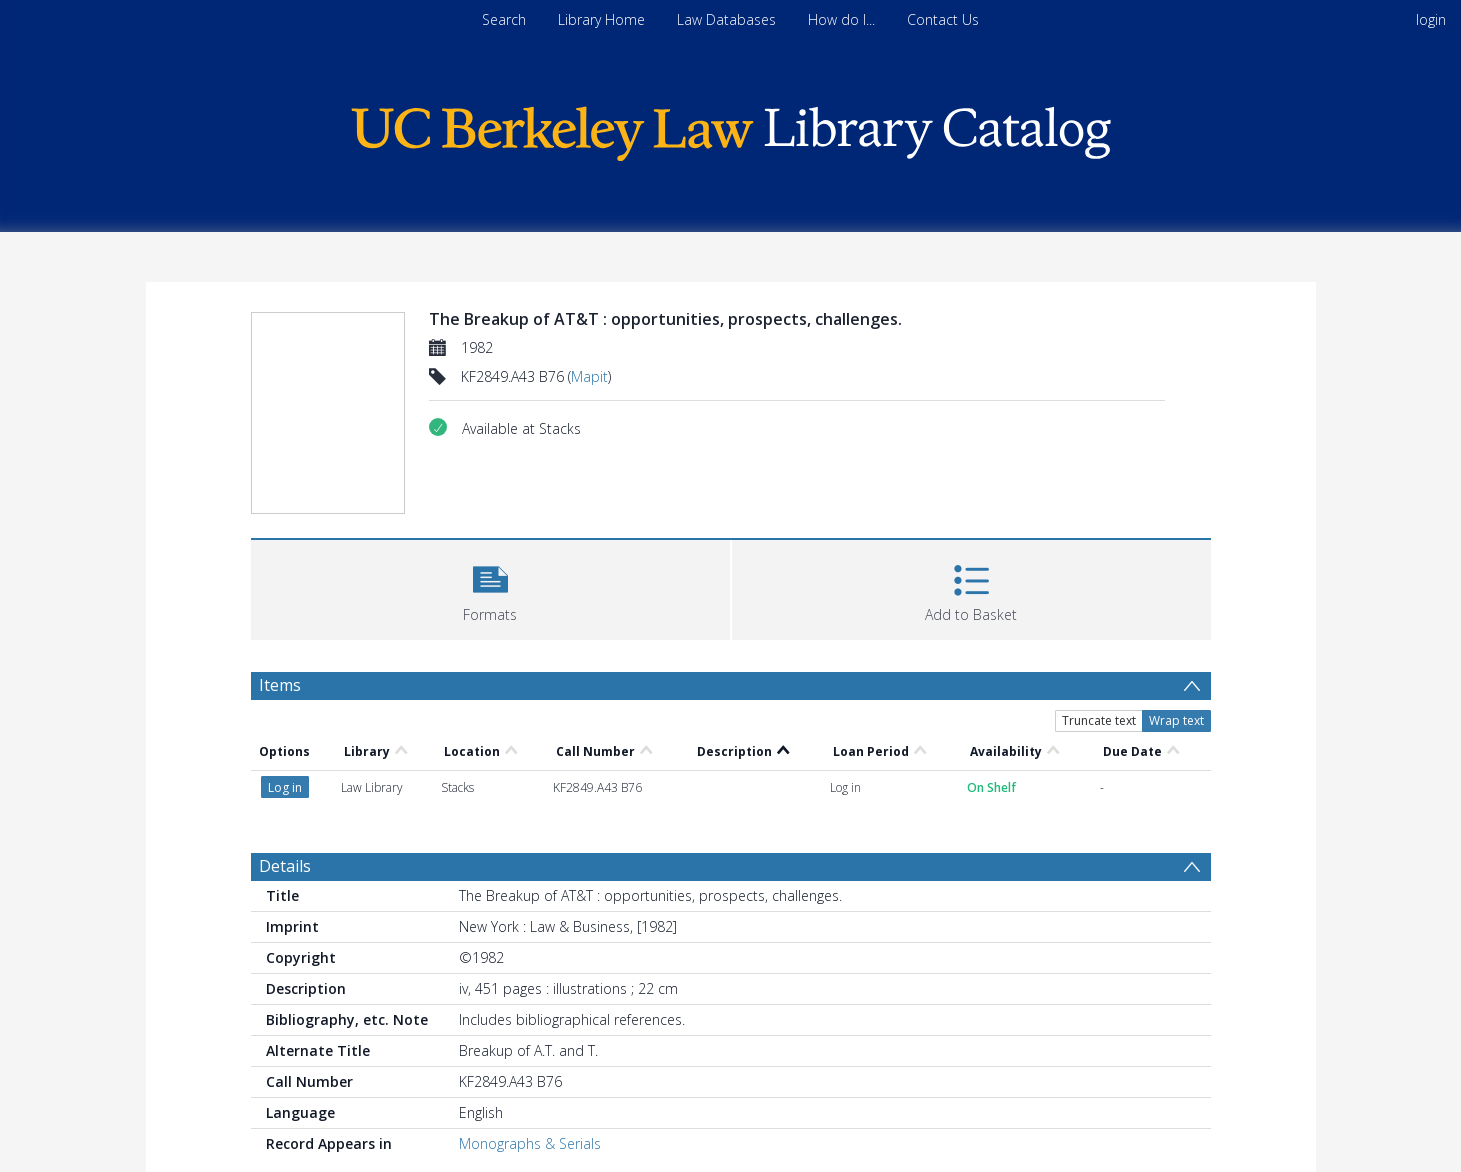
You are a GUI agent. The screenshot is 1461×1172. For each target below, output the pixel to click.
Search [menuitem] (504, 19)
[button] (490, 587)
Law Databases (726, 19)
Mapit (589, 376)
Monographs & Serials (530, 1143)
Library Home (601, 19)
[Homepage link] (731, 128)
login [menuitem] (1431, 19)
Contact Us (943, 19)
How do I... (841, 19)
